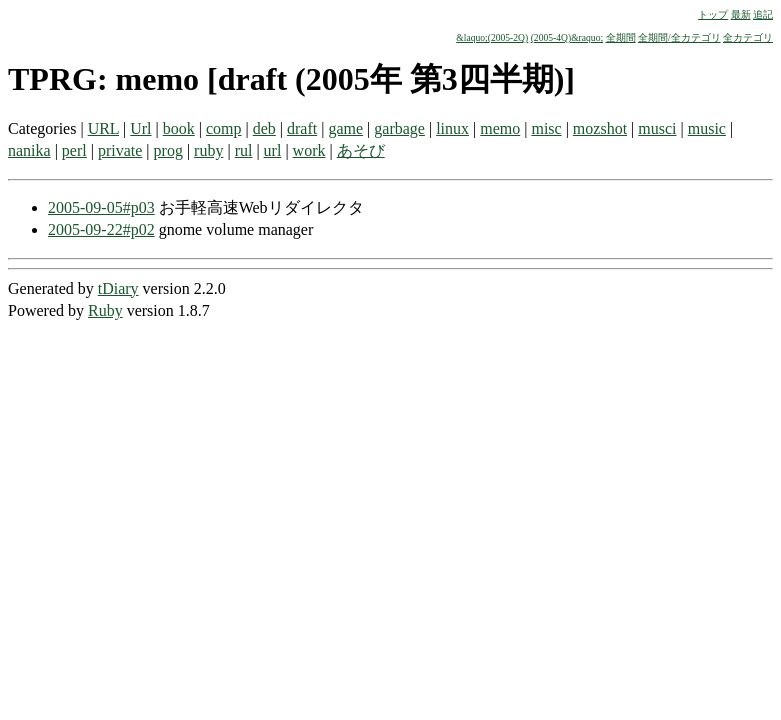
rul (244, 150)
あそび (361, 150)
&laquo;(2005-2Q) (492, 37)
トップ (713, 14)
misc (546, 128)
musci (657, 128)
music (707, 128)
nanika (29, 150)
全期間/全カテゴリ (679, 37)
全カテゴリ (748, 37)
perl (74, 150)
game (345, 128)
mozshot (600, 128)
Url (140, 128)
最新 (741, 14)
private (120, 150)
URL (103, 128)
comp (224, 128)
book (179, 128)
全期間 (621, 37)
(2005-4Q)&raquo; (567, 37)
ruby (208, 150)
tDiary (118, 288)
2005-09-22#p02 (101, 229)
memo (500, 128)
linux (452, 128)
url (273, 150)
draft (302, 128)
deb (264, 128)
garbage (399, 128)
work (309, 150)
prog (168, 150)
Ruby (105, 310)
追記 (763, 14)
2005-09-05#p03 (101, 207)
